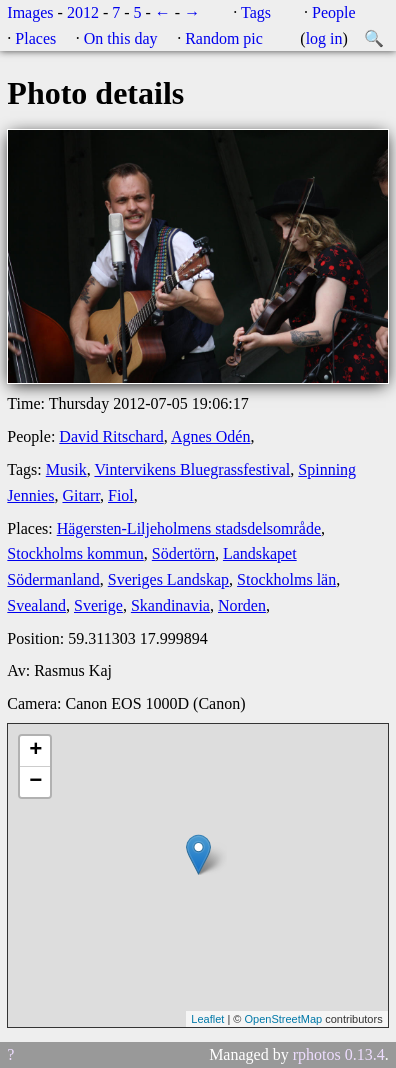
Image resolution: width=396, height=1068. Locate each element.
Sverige (98, 605)
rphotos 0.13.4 (339, 1054)
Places (35, 38)
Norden (242, 605)
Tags (256, 12)
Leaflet (207, 1019)
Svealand (36, 605)
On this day (121, 38)
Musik (66, 469)
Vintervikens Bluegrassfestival (192, 469)
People (334, 12)
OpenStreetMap (283, 1019)
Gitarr (81, 495)
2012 (83, 12)
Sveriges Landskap (168, 579)
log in (324, 38)
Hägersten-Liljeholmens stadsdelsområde (189, 528)
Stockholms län (286, 579)
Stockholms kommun (75, 553)
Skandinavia (170, 605)
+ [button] (35, 751)
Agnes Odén (211, 436)
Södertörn (183, 553)
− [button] (35, 782)
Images (30, 12)
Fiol (121, 495)
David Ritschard (111, 436)
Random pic (224, 38)
